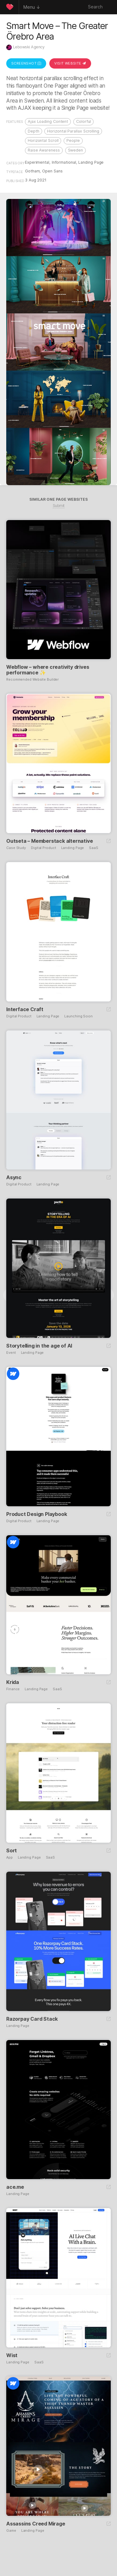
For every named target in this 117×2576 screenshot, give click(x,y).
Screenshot (26, 63)
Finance (13, 1689)
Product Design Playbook (36, 1514)
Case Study (16, 848)
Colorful (83, 121)
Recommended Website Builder (32, 679)
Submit (59, 505)
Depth (33, 131)
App (9, 1857)
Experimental (37, 162)
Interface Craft (24, 1009)
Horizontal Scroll (43, 140)
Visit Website (70, 63)
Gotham (32, 171)
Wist (11, 2355)
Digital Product (43, 848)
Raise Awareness (44, 150)
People (73, 140)
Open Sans (52, 171)
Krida (12, 1682)
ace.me (15, 2187)
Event (11, 1352)
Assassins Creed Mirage (35, 2524)
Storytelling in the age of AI (39, 1346)
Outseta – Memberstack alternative (49, 841)
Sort (11, 1850)
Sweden (75, 150)
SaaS (93, 848)
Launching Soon (78, 1016)
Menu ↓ (31, 7)
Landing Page (91, 162)
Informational (64, 162)
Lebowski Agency (29, 47)
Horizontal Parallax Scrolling (73, 131)
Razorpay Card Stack (32, 2019)
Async (14, 1177)
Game (11, 2530)
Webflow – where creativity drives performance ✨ (47, 670)
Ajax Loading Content (48, 121)
